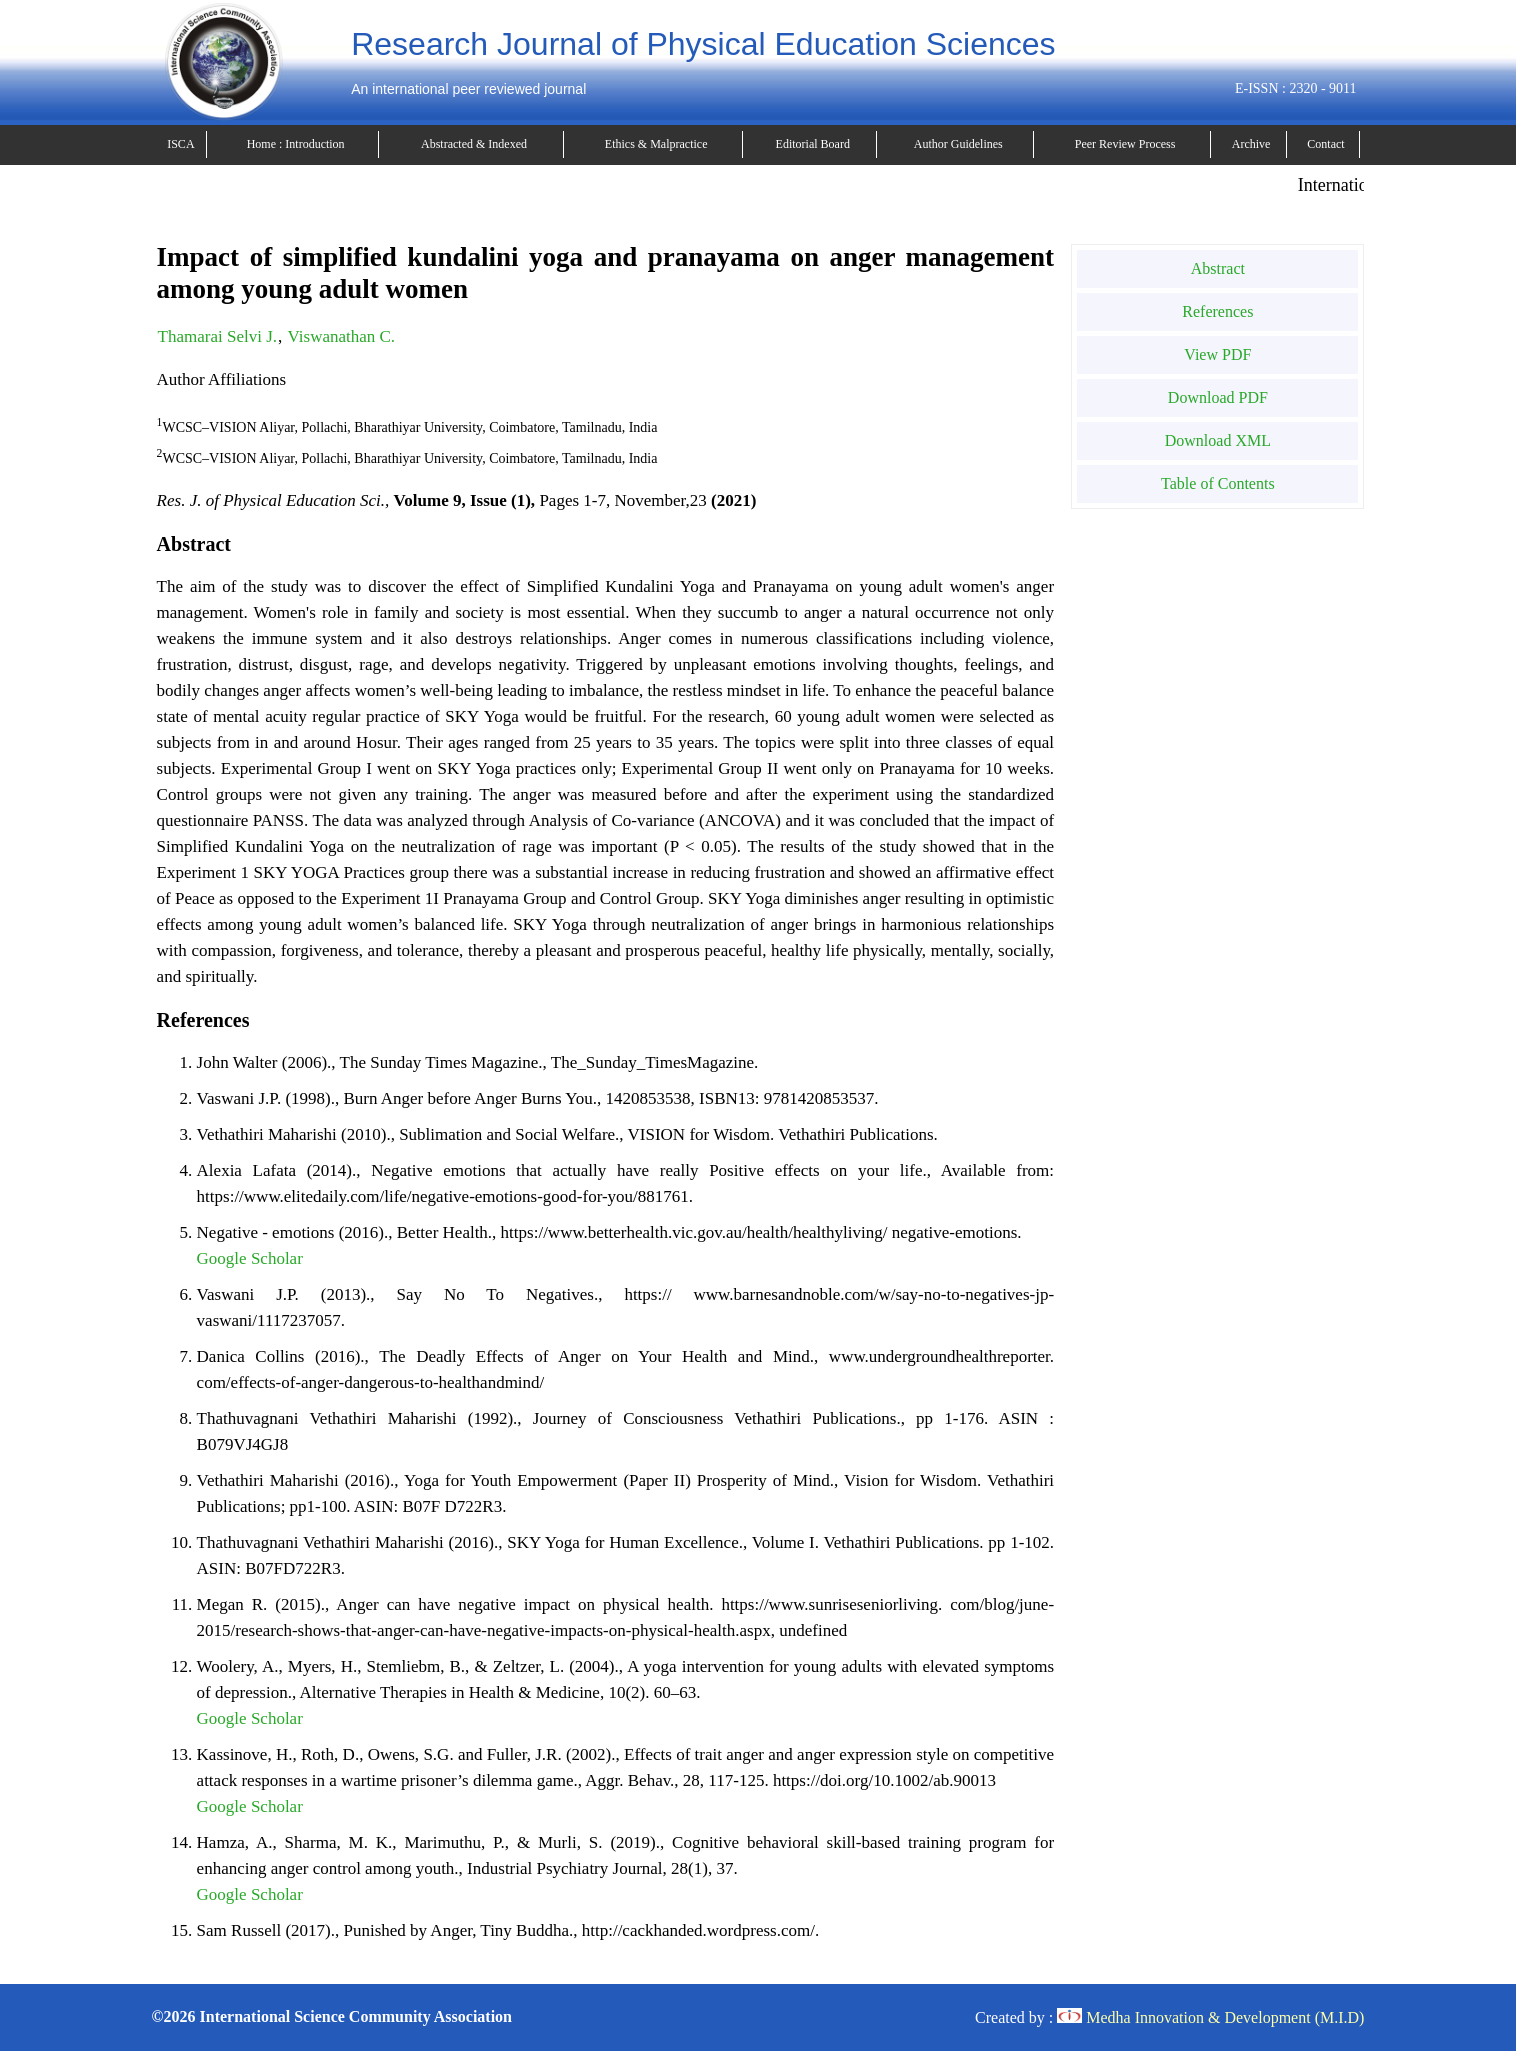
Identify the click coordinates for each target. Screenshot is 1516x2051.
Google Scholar (250, 1258)
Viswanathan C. (342, 336)
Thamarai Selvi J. (217, 336)
